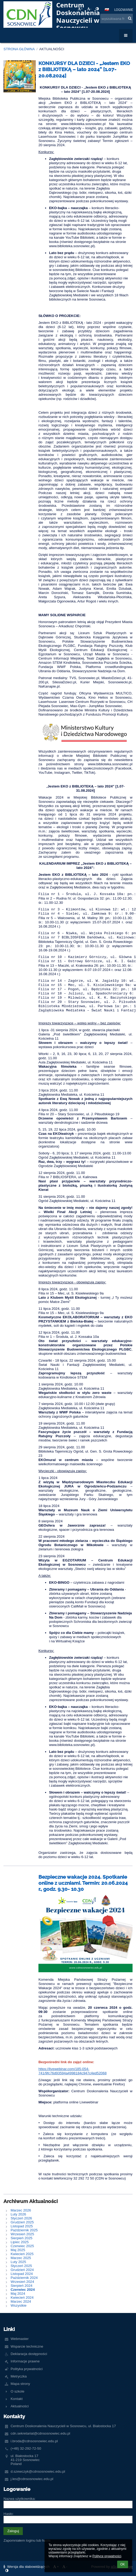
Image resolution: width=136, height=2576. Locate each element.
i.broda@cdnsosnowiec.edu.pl (34, 2441)
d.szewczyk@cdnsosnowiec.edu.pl (38, 2471)
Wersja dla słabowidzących (26, 2567)
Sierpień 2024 (21, 2286)
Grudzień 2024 (22, 2270)
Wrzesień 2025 (22, 2234)
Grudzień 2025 (22, 2222)
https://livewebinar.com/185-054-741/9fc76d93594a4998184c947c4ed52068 (72, 2071)
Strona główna (19, 49)
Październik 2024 (24, 2278)
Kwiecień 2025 (22, 2254)
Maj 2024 (18, 2294)
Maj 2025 (18, 2250)
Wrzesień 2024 (22, 2282)
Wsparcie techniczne (27, 2346)
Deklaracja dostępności (29, 2354)
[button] (107, 9)
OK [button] (122, 2564)
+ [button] (80, 9)
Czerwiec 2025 (22, 2246)
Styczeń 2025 (21, 2266)
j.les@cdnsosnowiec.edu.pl (32, 2479)
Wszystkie (19, 2305)
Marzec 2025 (21, 2258)
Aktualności (51, 49)
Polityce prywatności (106, 2556)
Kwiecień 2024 (22, 2297)
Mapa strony (20, 2384)
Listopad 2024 (22, 2274)
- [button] (89, 9)
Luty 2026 (18, 2214)
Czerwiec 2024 (23, 2290)
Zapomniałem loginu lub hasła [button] (26, 2540)
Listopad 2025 (22, 2226)
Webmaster (20, 2339)
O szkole (17, 2391)
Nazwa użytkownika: (19, 2499)
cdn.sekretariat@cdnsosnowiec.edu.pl (40, 2433)
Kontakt (17, 2399)
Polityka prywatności (27, 2369)
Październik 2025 (24, 2230)
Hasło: (8, 2514)
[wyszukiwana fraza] (116, 18)
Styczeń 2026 (21, 2218)
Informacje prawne (25, 2361)
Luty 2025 (18, 2262)
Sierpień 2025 (21, 2238)
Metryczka (19, 2376)
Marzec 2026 (21, 2210)
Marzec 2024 (21, 2301)
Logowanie (123, 9)
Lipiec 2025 (20, 2242)
